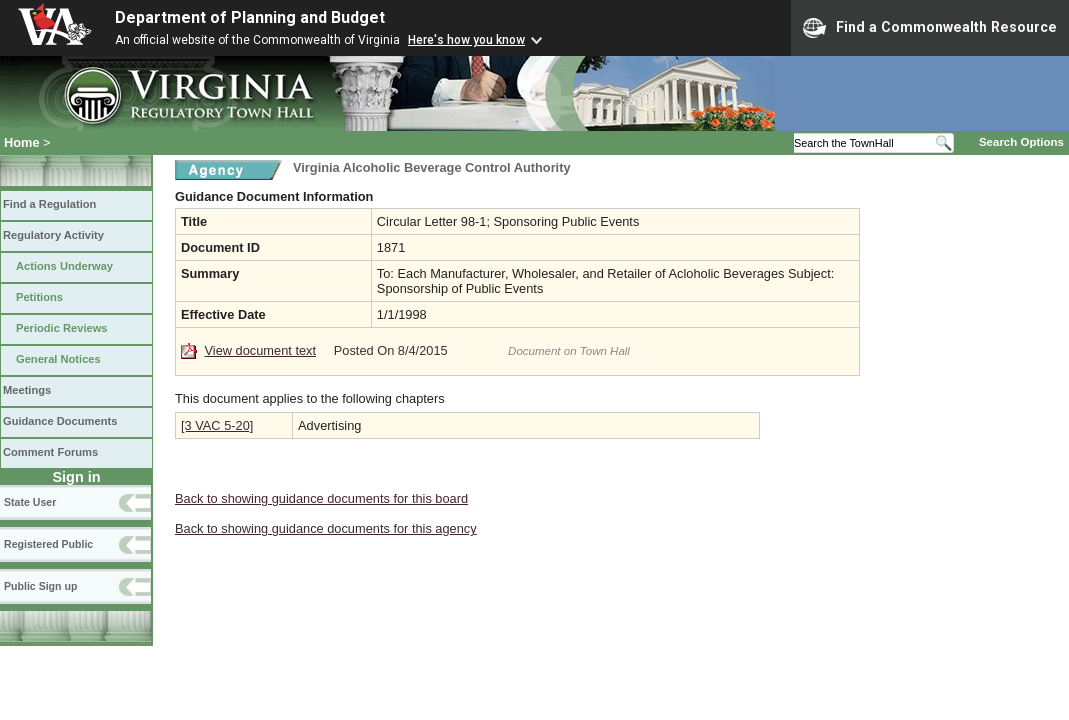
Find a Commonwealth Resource (930, 28)
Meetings (27, 390)
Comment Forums (50, 452)
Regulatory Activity (53, 235)
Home (22, 142)
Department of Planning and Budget (250, 17)
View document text (260, 350)
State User (30, 502)
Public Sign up (40, 586)
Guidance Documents (60, 421)
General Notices (58, 359)
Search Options (1021, 142)
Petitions (39, 297)
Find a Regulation (49, 204)
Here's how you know (466, 40)
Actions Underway (64, 266)
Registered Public (48, 544)
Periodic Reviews (62, 328)
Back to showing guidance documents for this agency (326, 528)
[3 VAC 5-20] (217, 425)
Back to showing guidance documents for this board (321, 498)
